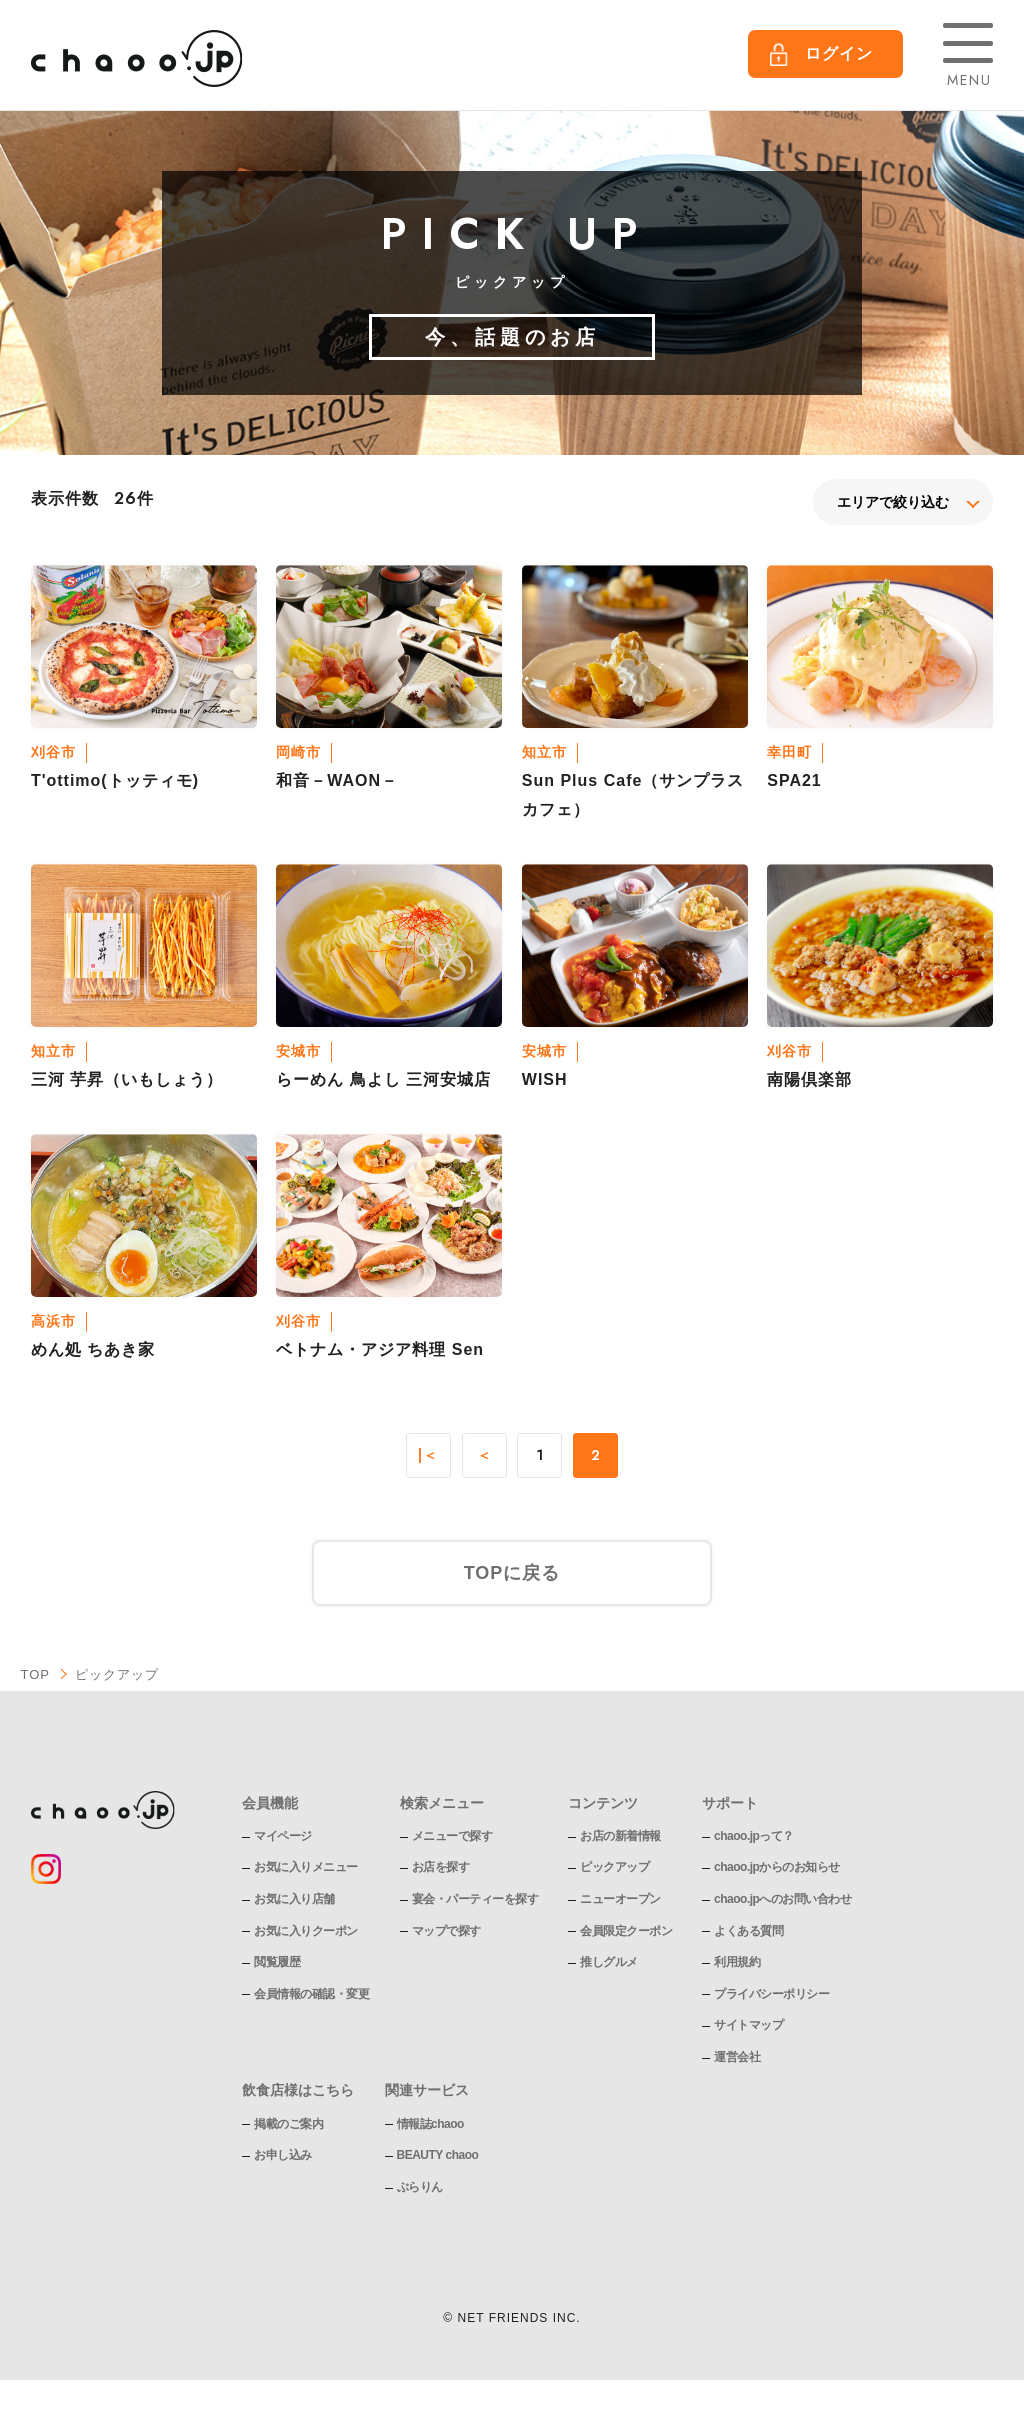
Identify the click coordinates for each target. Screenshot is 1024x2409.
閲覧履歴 (277, 1962)
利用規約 (737, 1962)
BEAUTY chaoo (438, 2155)
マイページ (283, 1836)
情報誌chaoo (430, 2124)
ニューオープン (620, 1899)
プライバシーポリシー (771, 1994)
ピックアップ (614, 1867)
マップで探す (446, 1931)
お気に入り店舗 (294, 1899)
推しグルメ (609, 1962)
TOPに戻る (512, 1573)
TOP (35, 1674)
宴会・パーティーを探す (475, 1899)
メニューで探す (452, 1836)
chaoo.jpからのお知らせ (777, 1867)
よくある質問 (748, 1931)
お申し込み (283, 2155)
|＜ (428, 1456)
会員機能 (270, 1803)
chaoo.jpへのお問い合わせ (782, 1899)
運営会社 (737, 2057)
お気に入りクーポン (306, 1931)
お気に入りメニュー (306, 1867)
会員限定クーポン (626, 1931)
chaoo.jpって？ (754, 1836)
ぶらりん (420, 2187)
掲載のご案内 (288, 2124)
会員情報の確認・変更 (311, 1994)
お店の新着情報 (620, 1836)
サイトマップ (748, 2025)
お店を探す (441, 1867)
